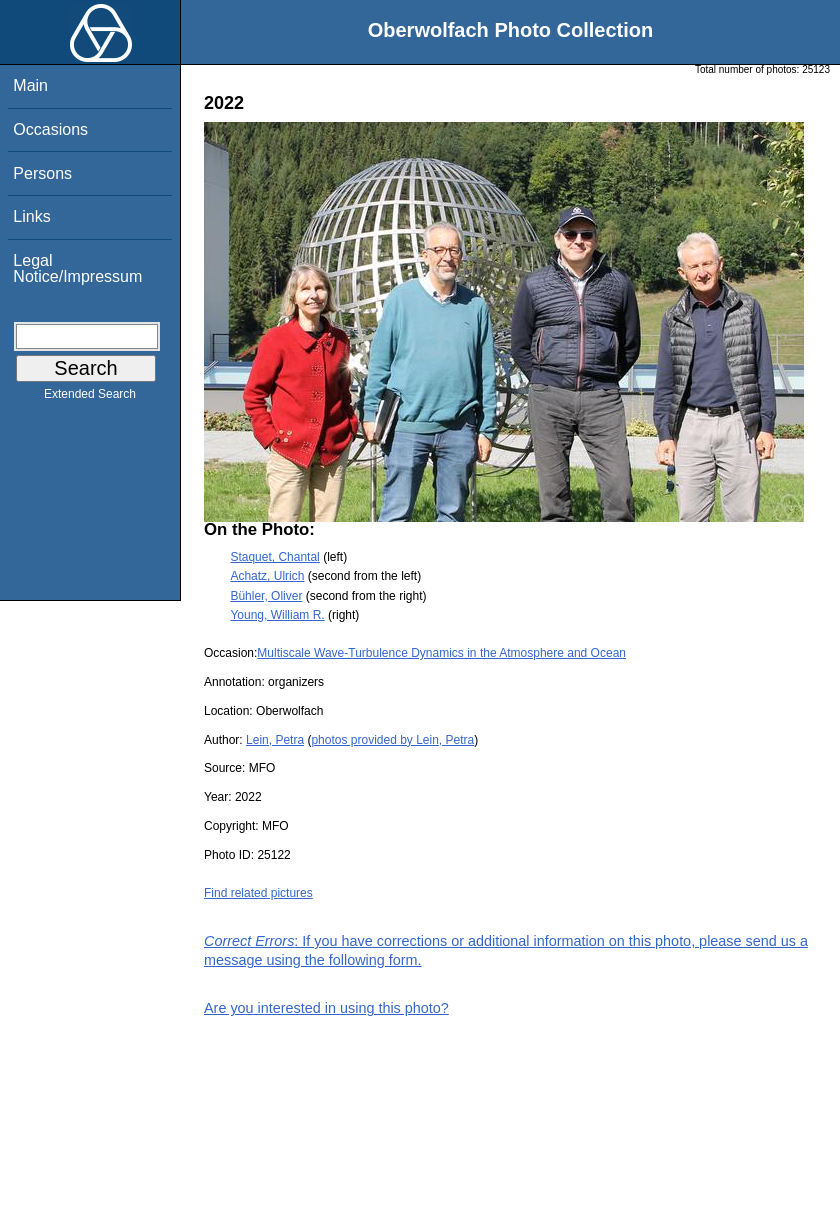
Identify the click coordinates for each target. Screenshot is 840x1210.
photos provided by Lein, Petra (392, 740)
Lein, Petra (275, 740)
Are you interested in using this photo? (326, 1008)
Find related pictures (258, 893)
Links (31, 216)
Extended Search (90, 398)
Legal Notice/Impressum (77, 268)
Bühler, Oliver (266, 596)
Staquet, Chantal (274, 557)
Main (30, 85)
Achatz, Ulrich (267, 576)
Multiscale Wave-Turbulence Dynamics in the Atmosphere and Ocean (441, 653)
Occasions (50, 129)
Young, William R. (277, 615)
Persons (42, 173)
